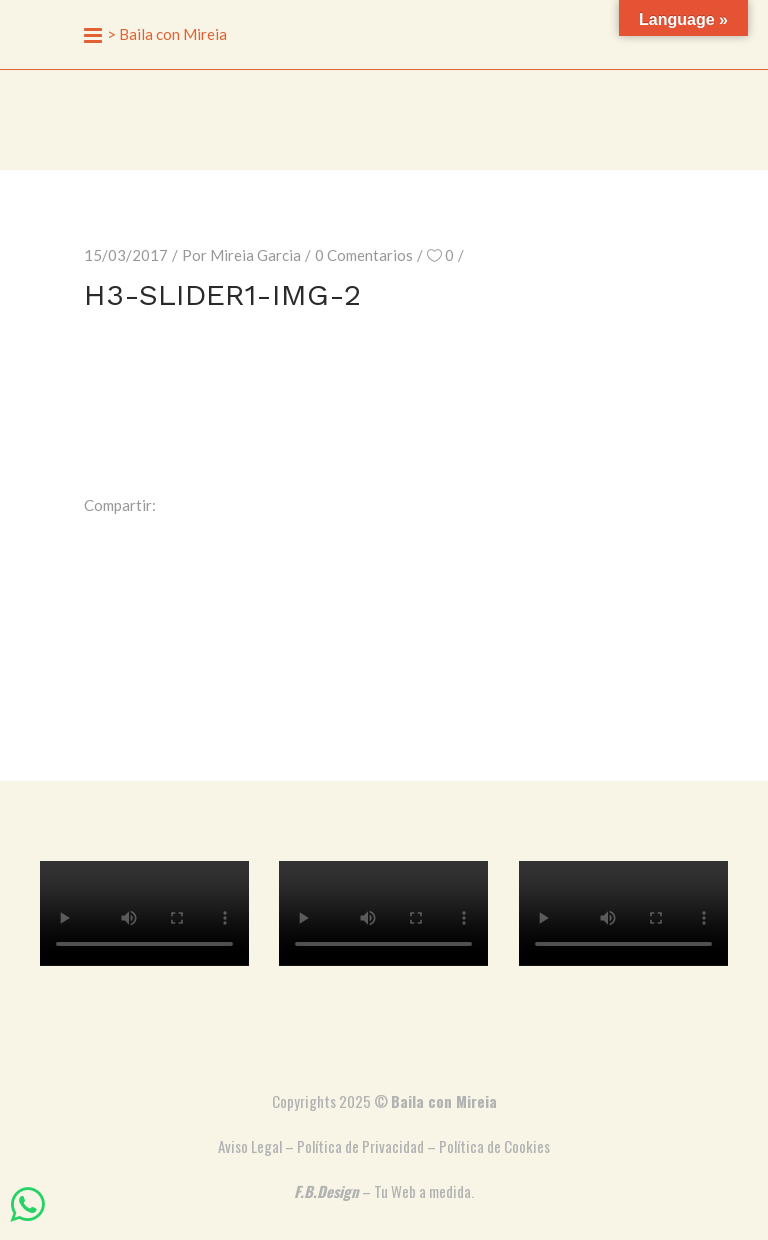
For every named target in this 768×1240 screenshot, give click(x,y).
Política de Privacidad (360, 1146)
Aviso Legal (250, 1146)
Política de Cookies (494, 1146)
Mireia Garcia (255, 255)
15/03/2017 (126, 255)
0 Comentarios (364, 255)
